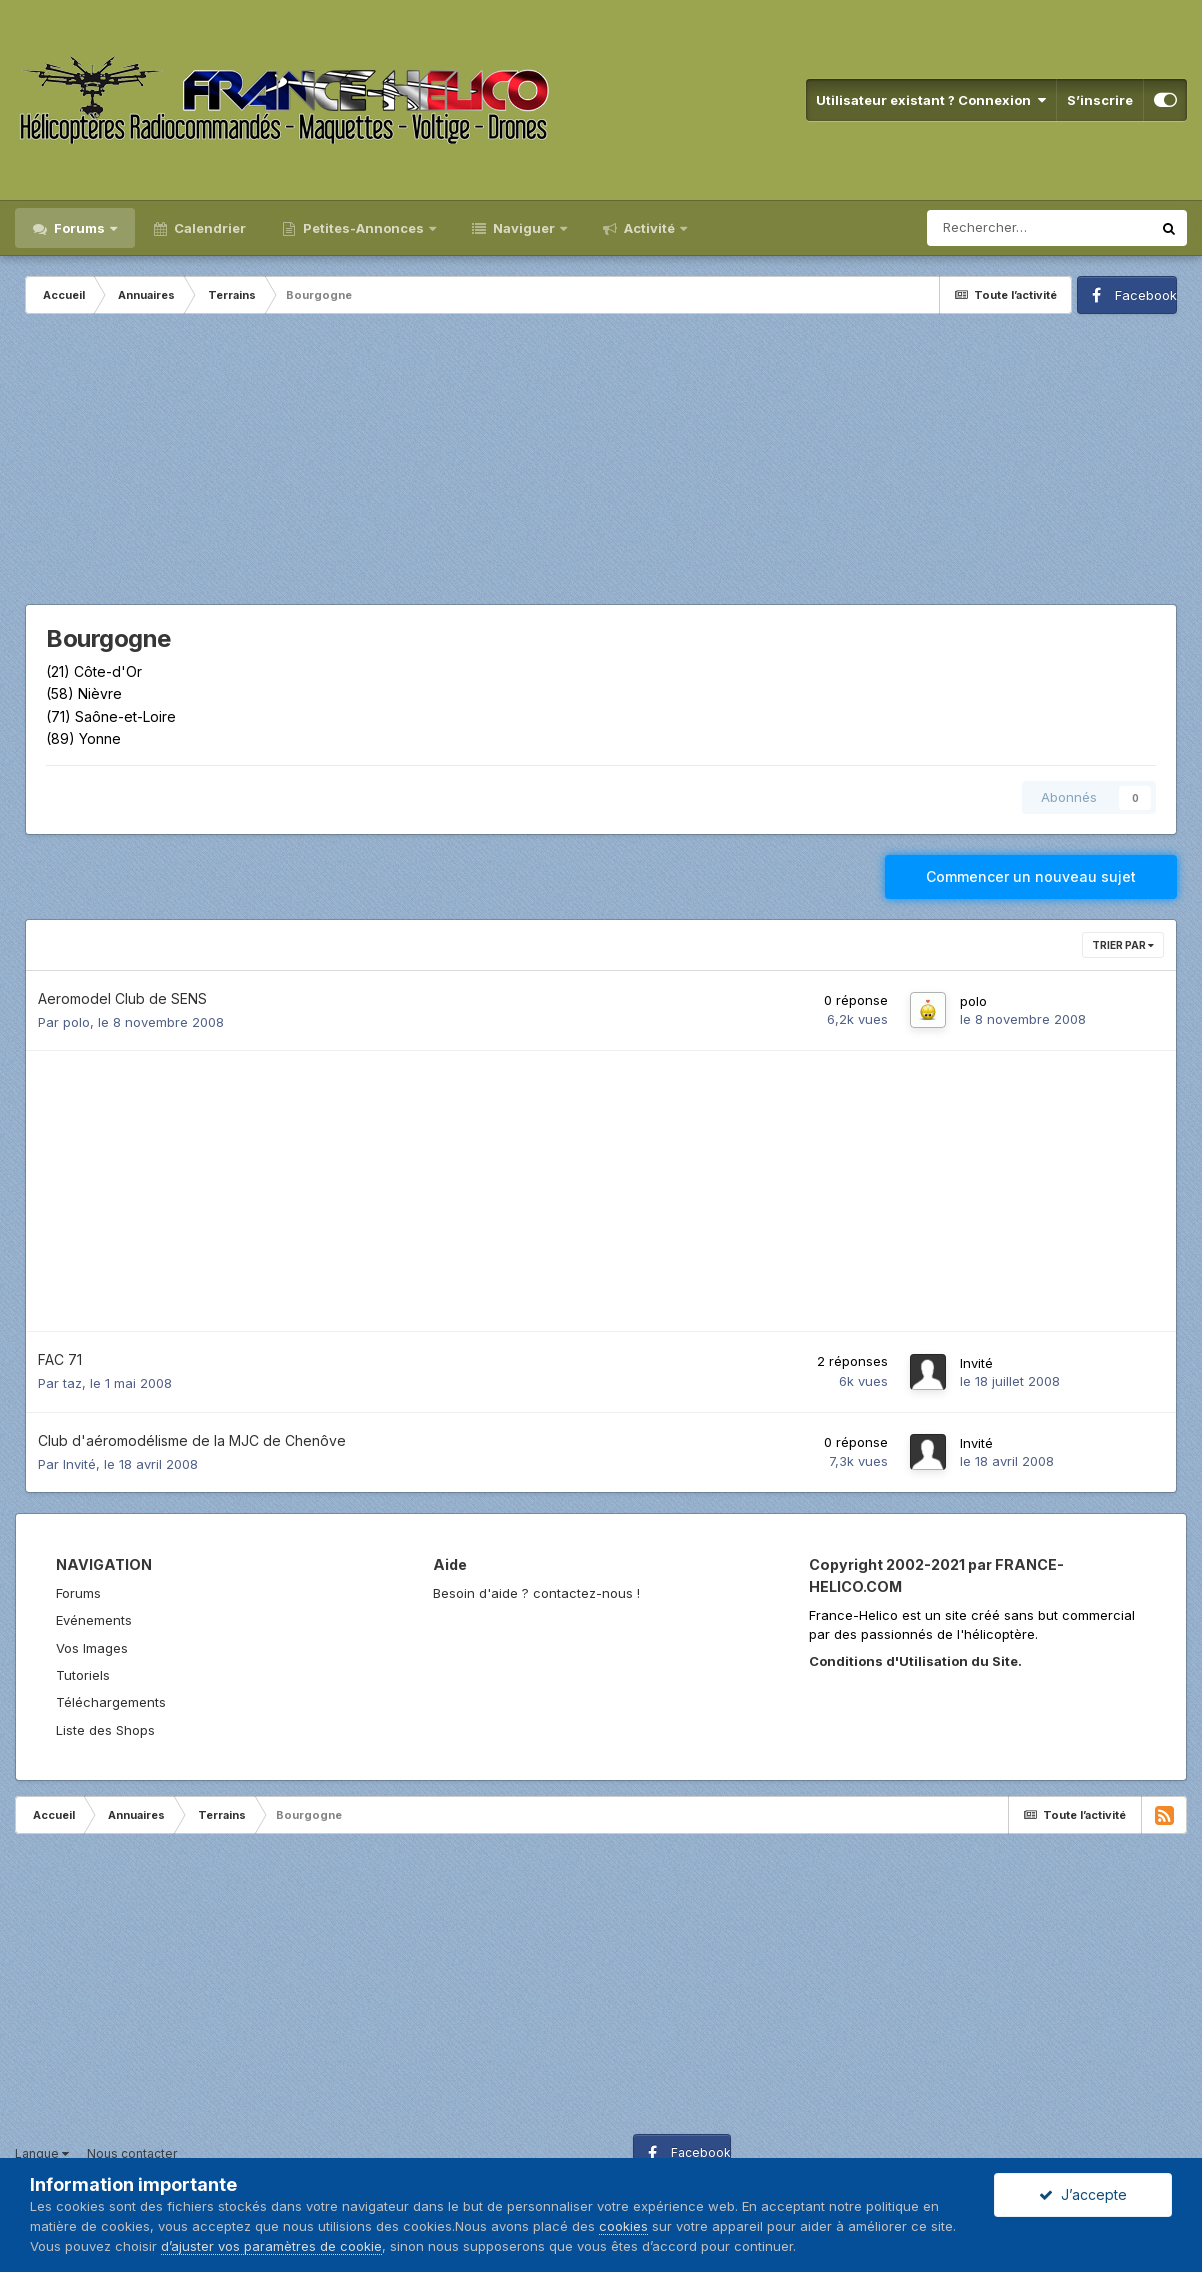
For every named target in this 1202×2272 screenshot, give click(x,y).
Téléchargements (111, 1702)
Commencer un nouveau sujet (1031, 876)
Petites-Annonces (363, 228)
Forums (79, 228)
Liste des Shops (105, 1730)
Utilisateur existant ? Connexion (931, 100)
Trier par (1123, 945)
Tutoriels (83, 1675)
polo (76, 1022)
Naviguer (524, 228)
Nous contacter (132, 2153)
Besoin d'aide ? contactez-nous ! (536, 1593)
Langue (42, 2153)
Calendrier (208, 228)
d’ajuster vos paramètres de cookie (271, 2246)
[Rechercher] (1039, 228)
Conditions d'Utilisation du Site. (915, 1661)
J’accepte (1083, 2194)
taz (72, 1383)
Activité (649, 228)
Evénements (94, 1620)
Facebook (1146, 295)
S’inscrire (1100, 100)
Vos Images (92, 1648)
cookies (623, 2226)
